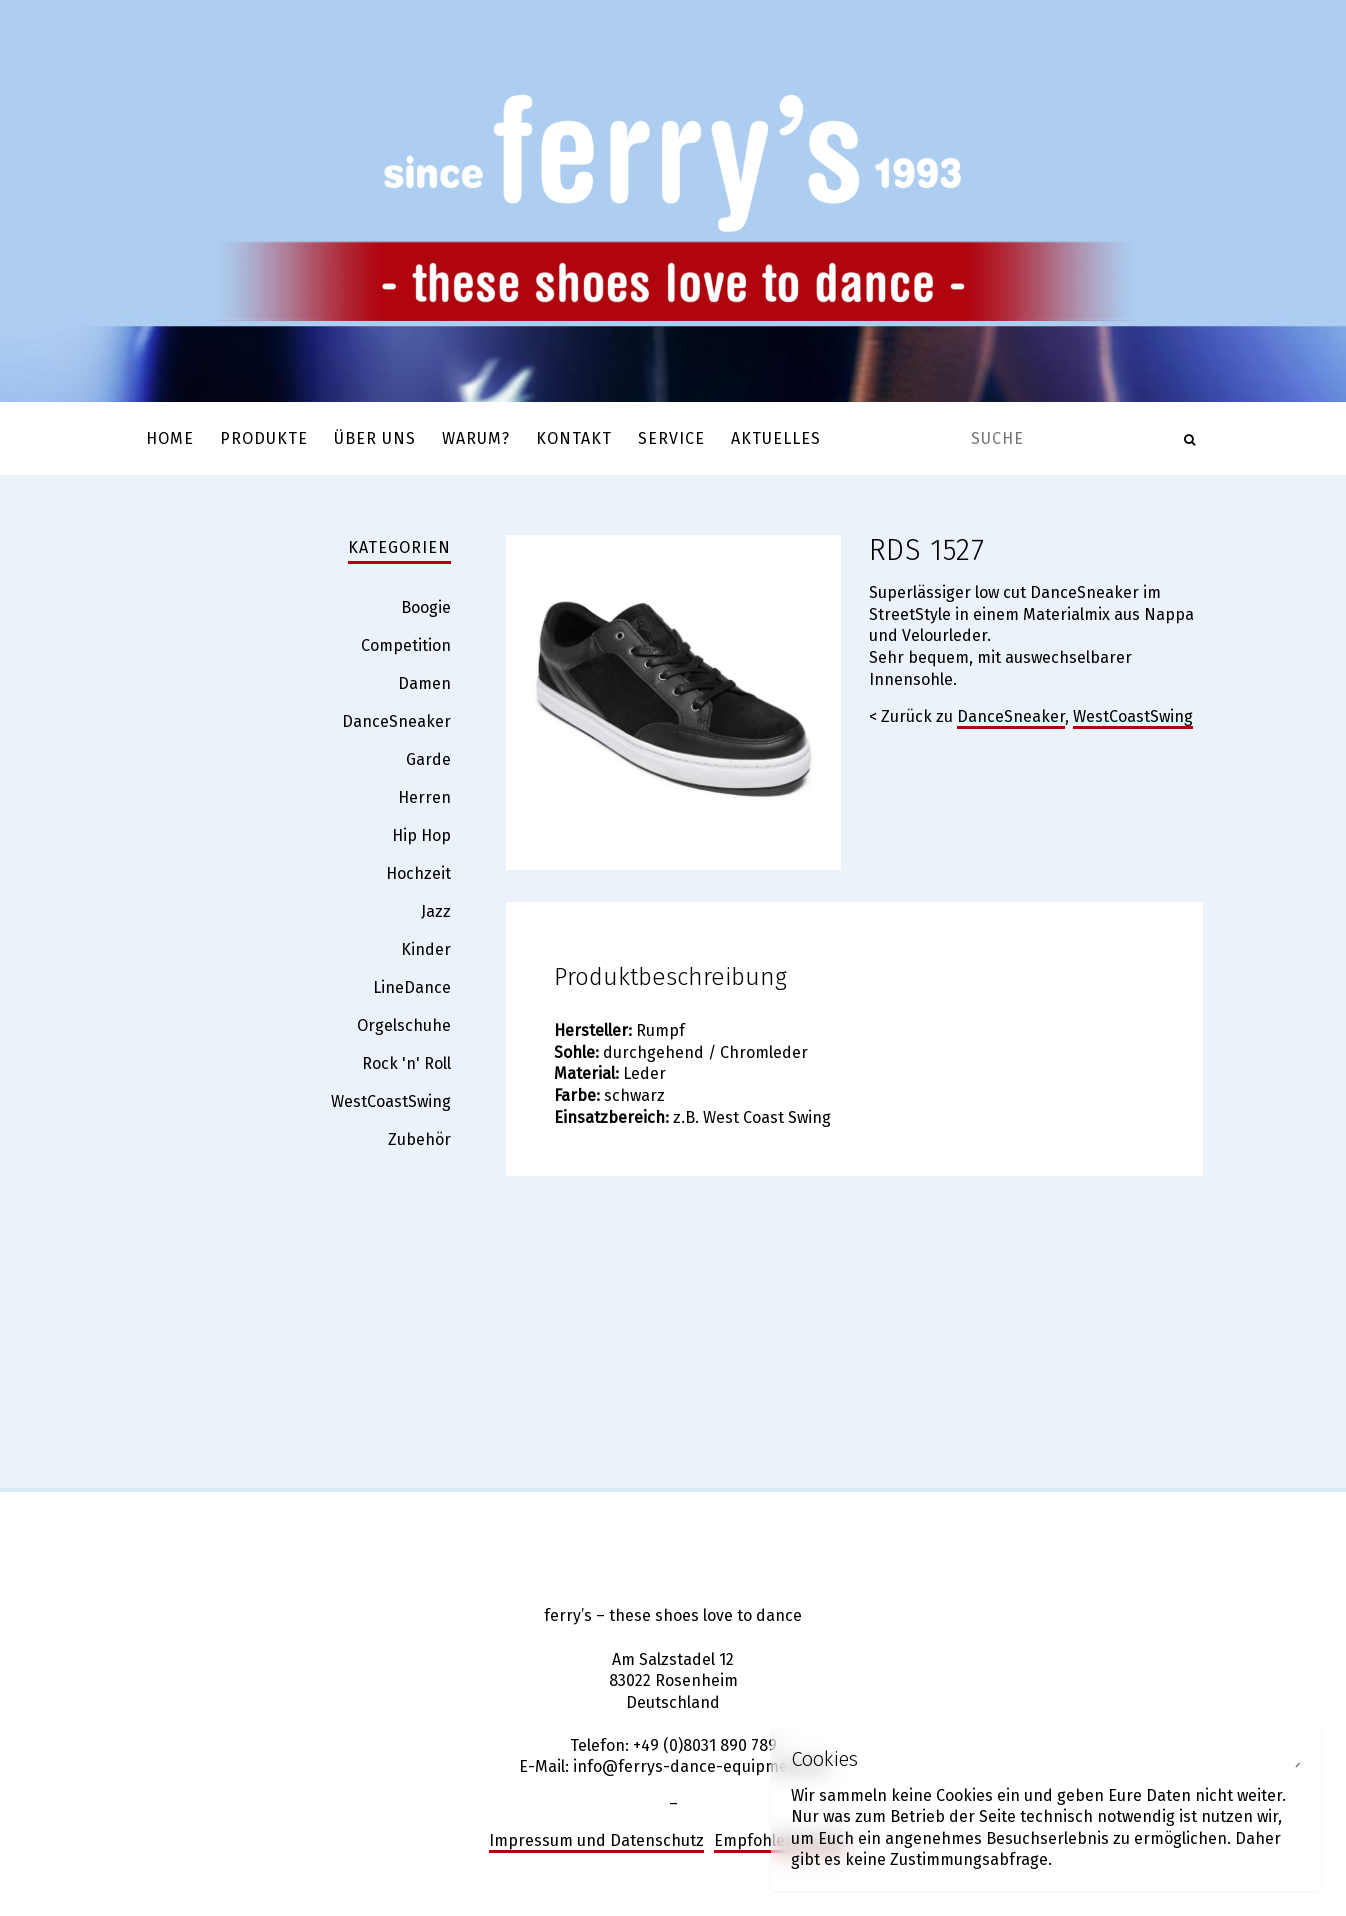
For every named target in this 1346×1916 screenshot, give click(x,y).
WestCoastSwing (1133, 716)
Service (671, 438)
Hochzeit (418, 873)
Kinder (426, 949)
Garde (428, 759)
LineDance (412, 987)
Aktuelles (776, 438)
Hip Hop (421, 835)
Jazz (436, 911)
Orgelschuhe (404, 1025)
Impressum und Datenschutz (596, 1840)
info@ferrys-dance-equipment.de (700, 1766)
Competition (406, 645)
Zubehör (419, 1139)
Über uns (375, 438)
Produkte (264, 438)
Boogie (426, 607)
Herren (424, 797)
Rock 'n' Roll (406, 1063)
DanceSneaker (1011, 716)
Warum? (476, 438)
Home (170, 438)
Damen (424, 683)
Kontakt (574, 438)
